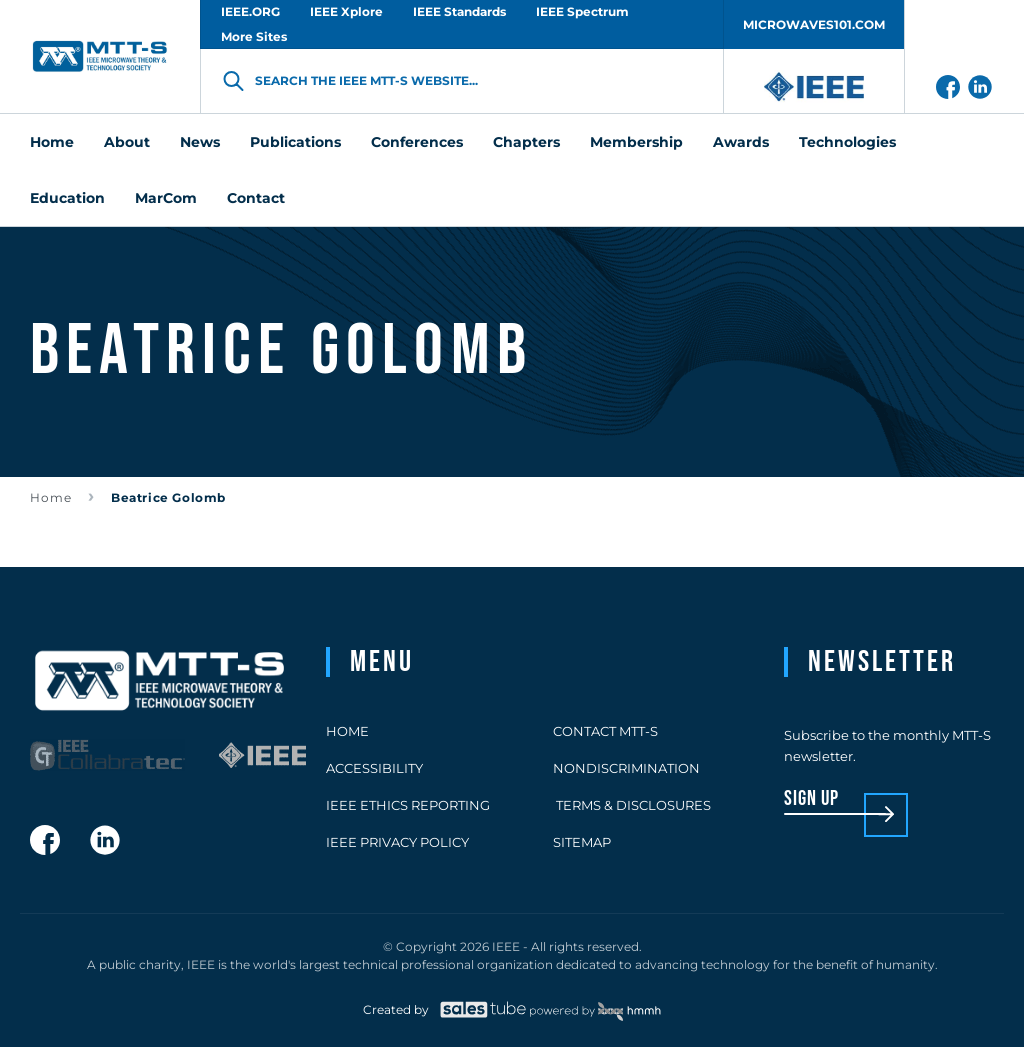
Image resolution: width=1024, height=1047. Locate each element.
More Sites (254, 36)
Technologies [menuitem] (847, 142)
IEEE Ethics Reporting (408, 805)
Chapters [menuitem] (526, 142)
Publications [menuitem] (295, 142)
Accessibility (374, 768)
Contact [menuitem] (256, 198)
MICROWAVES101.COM (814, 24)
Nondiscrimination (626, 768)
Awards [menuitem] (741, 142)
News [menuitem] (200, 142)
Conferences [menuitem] (417, 142)
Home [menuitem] (52, 142)
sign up (811, 799)
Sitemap (582, 842)
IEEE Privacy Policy (397, 842)
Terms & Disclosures (632, 805)
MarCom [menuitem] (166, 198)
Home (51, 497)
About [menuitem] (127, 142)
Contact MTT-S (605, 731)
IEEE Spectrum (582, 11)
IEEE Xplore (346, 11)
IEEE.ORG (250, 11)
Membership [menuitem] (636, 142)
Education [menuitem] (67, 198)
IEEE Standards (459, 11)
